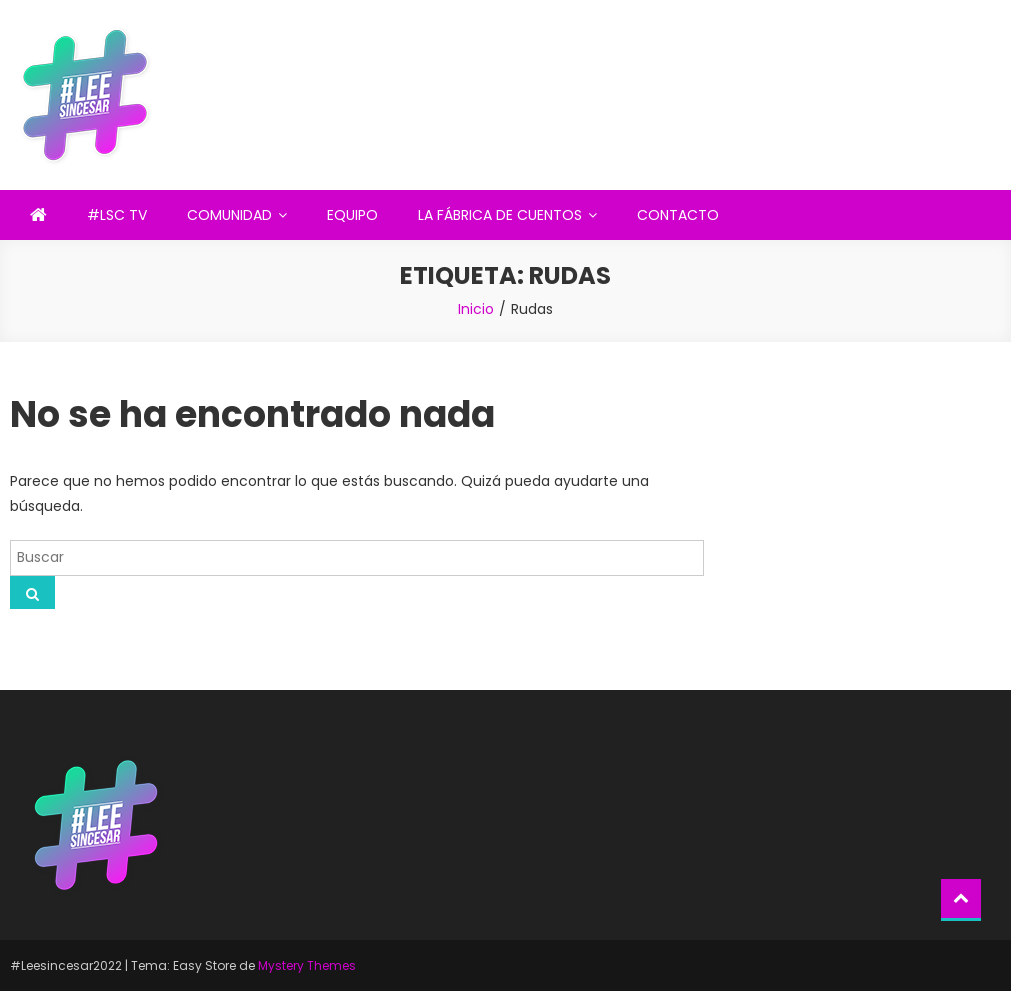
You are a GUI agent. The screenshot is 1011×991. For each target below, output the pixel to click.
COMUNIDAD (229, 215)
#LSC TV (117, 215)
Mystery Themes (307, 965)
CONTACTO (678, 215)
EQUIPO (352, 215)
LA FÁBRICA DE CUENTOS (500, 215)
